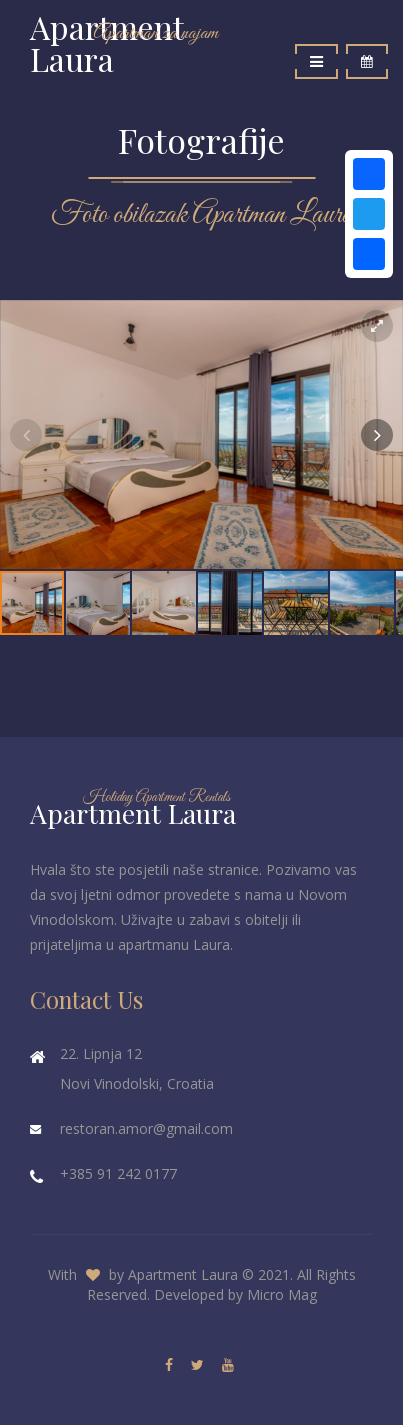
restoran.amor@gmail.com (146, 1128)
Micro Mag (282, 1294)
